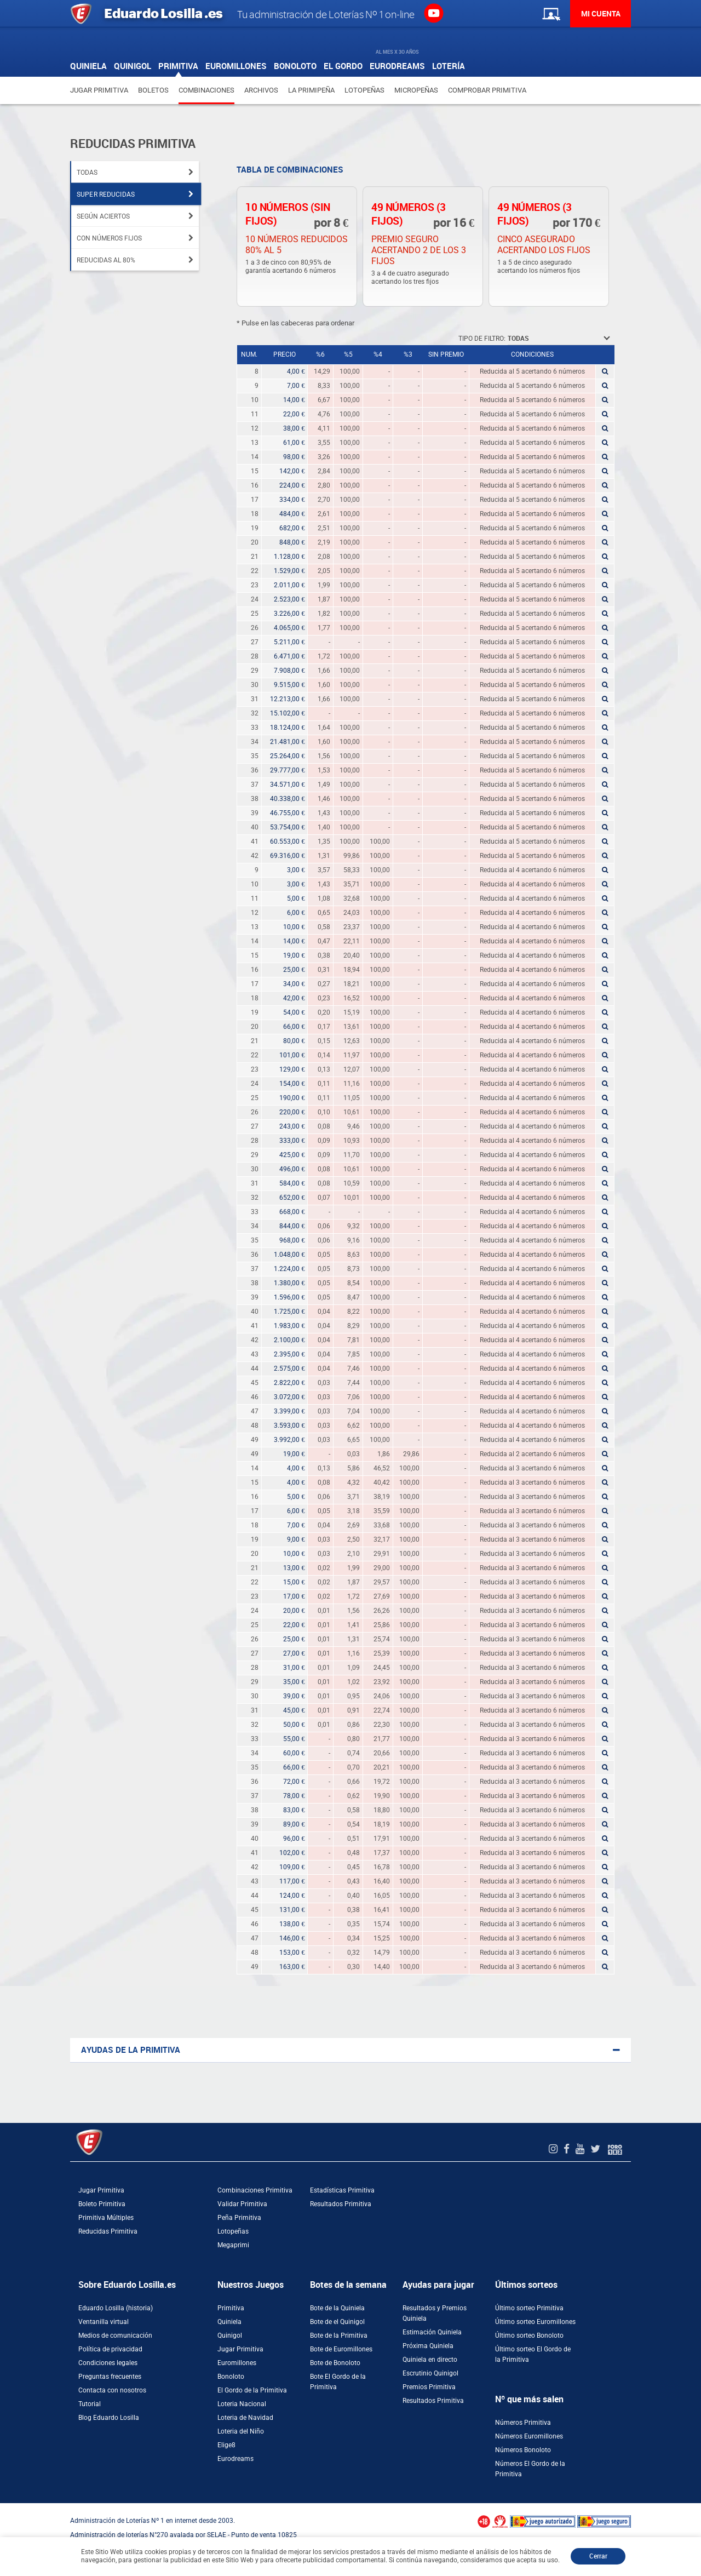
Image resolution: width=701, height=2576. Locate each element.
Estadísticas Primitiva (342, 2190)
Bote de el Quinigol (337, 2322)
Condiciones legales (107, 2363)
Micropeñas (416, 90)
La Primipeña (311, 90)
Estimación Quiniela (432, 2332)
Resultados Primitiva (340, 2204)
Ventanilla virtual (103, 2322)
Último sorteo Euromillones (535, 2322)
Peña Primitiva (239, 2218)
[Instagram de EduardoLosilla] (554, 2149)
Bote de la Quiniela (337, 2308)
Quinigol (229, 2335)
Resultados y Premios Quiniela (435, 2313)
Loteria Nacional (241, 2404)
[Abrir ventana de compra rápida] (3, 2507)
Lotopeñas (364, 90)
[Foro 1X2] (615, 2149)
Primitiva (230, 2308)
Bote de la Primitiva (338, 2335)
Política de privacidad (110, 2349)
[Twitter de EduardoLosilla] (596, 2149)
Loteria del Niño (240, 2431)
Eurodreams (235, 2459)
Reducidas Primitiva (107, 2231)
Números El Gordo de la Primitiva (530, 2469)
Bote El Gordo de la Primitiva (338, 2382)
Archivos (261, 90)
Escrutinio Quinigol (430, 2373)
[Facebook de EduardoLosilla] (568, 2149)
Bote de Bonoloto (335, 2363)
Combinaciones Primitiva (254, 2190)
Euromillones (236, 2363)
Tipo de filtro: (481, 338)
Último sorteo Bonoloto (529, 2335)
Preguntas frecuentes (109, 2376)
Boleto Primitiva (101, 2204)
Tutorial (89, 2404)
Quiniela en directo (430, 2359)
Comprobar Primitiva (487, 90)
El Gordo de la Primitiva (252, 2390)
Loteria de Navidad (245, 2418)
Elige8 (226, 2445)
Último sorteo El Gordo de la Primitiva (533, 2354)
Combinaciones (206, 90)
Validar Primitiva (242, 2204)
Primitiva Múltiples (106, 2218)
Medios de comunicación (115, 2335)
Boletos (153, 90)
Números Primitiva (523, 2422)
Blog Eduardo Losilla (108, 2418)
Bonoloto (230, 2376)
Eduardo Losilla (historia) (115, 2308)
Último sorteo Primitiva (529, 2308)
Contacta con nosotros (112, 2390)
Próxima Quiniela (428, 2346)
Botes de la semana (348, 2285)
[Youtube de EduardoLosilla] (581, 2149)
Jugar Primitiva (99, 90)
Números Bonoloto (523, 2450)
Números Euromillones (529, 2436)
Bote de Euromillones (341, 2349)
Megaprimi (233, 2245)
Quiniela (229, 2322)
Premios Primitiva (429, 2387)
